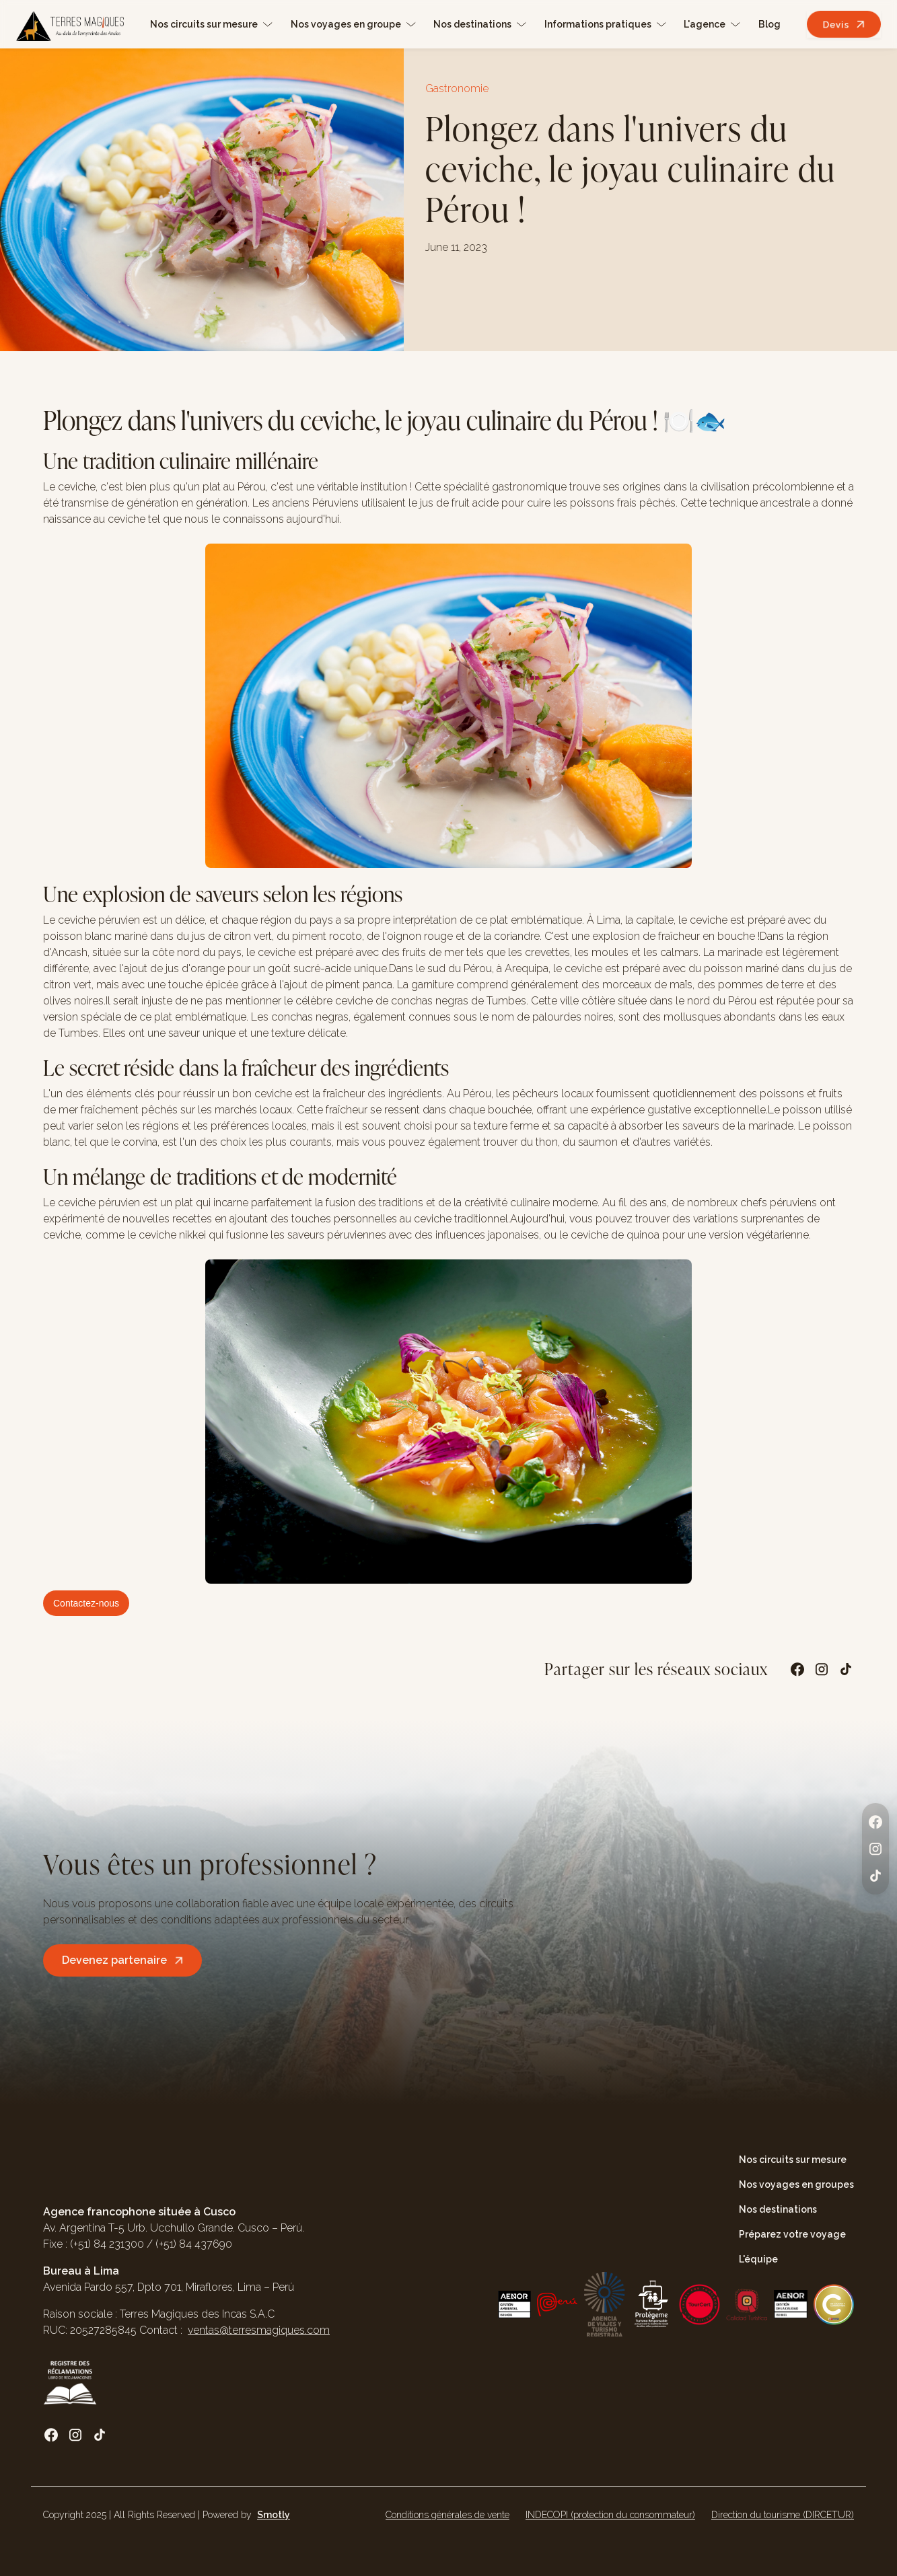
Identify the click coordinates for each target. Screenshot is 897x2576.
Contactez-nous (86, 1603)
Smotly (273, 2514)
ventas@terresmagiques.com (259, 2330)
